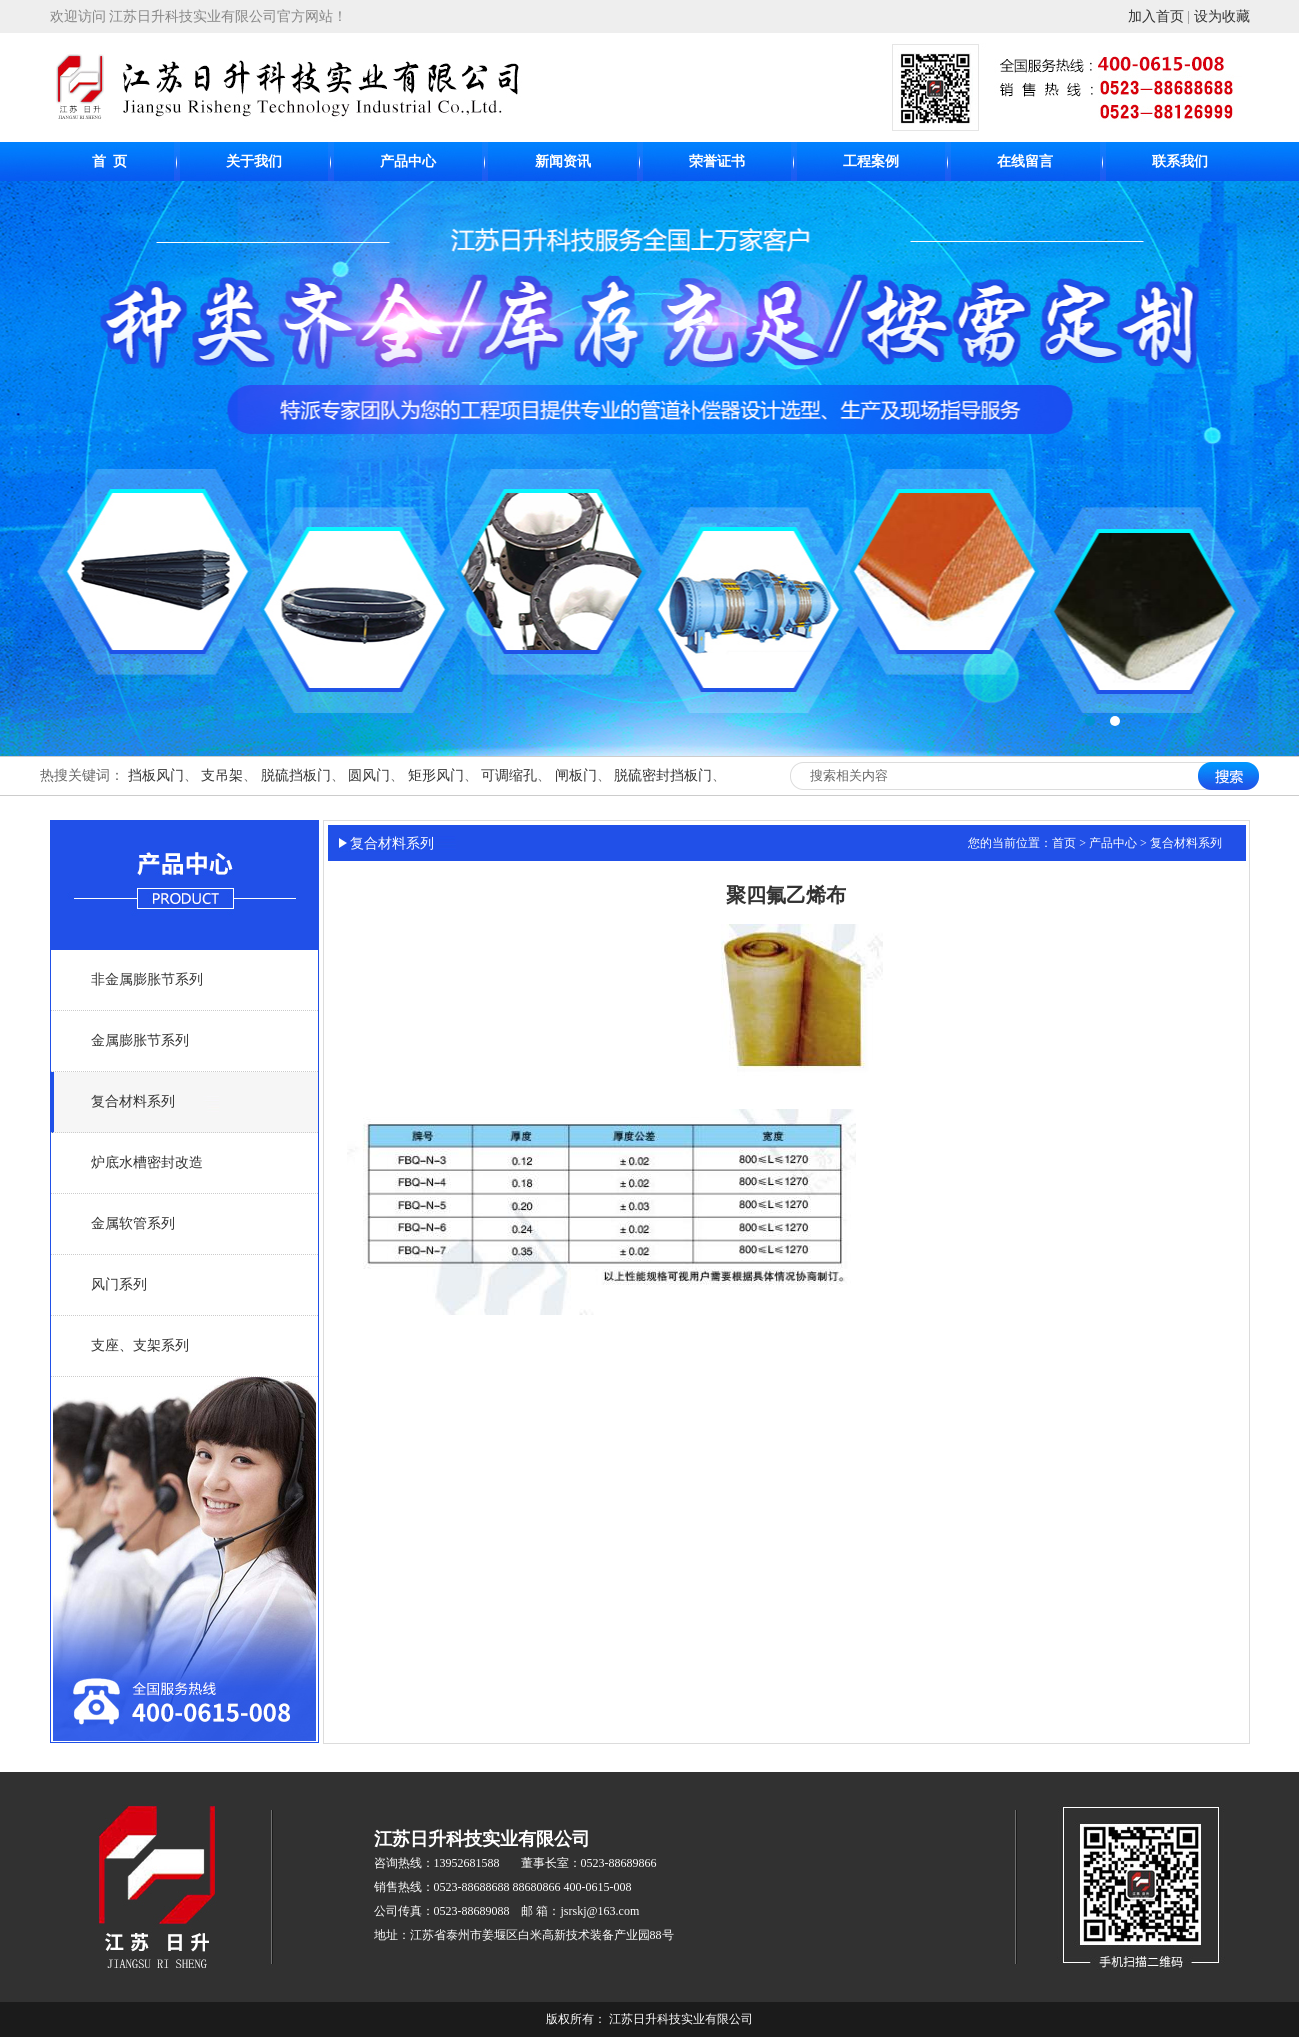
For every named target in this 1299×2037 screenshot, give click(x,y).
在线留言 (1025, 161)
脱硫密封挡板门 (663, 775)
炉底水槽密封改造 (147, 1162)
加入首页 (1156, 16)
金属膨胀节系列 (140, 1040)
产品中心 (408, 161)
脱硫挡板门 (296, 775)
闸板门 (576, 775)
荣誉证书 (717, 161)
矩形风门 (436, 775)
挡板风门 (156, 775)
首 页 (109, 161)
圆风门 (369, 775)
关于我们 (254, 161)
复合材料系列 (133, 1101)
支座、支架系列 (140, 1345)
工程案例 (871, 161)
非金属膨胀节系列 (147, 979)
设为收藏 (1222, 16)
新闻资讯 (563, 161)
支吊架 (222, 775)
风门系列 (119, 1284)
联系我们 (1180, 161)
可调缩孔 (509, 775)
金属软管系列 (133, 1223)
